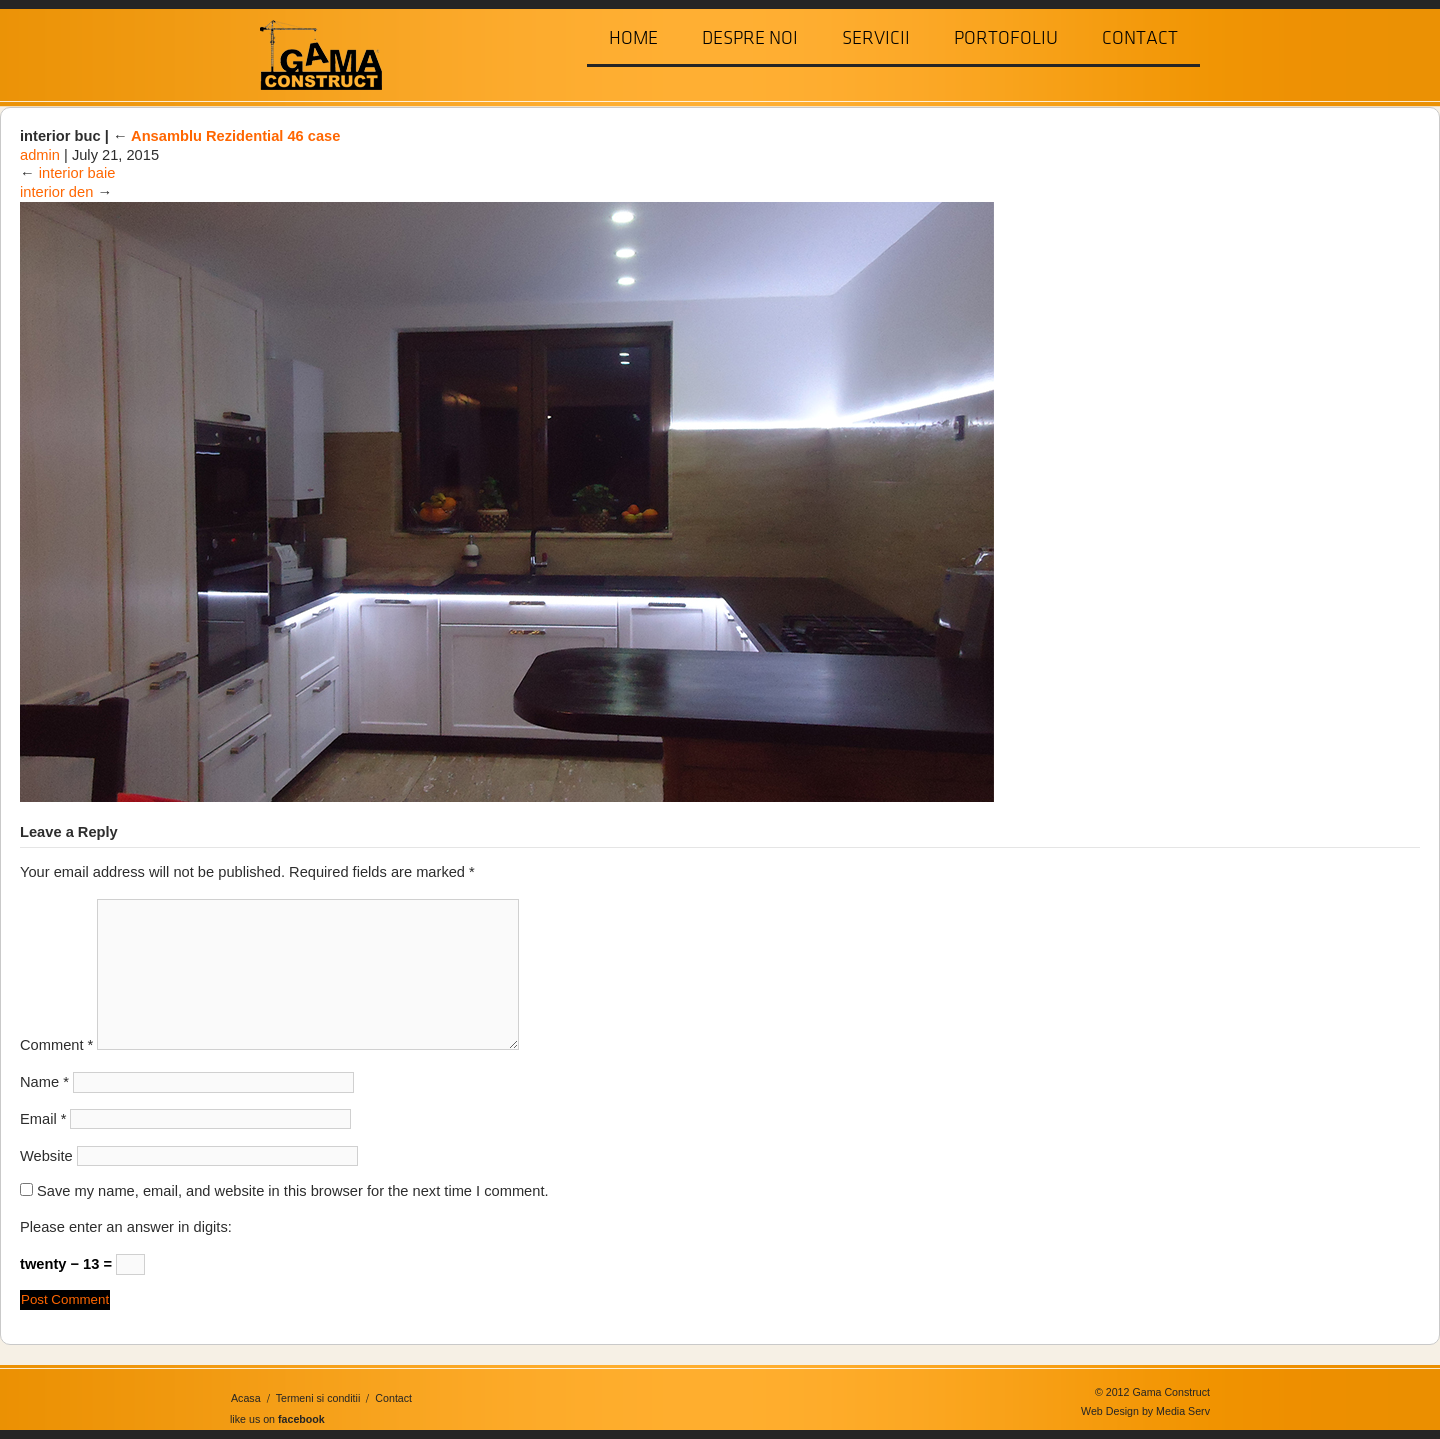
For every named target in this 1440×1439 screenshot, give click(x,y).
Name (44, 1082)
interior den (56, 192)
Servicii (876, 38)
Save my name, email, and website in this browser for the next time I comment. (293, 1191)
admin (40, 155)
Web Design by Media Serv (1145, 1411)
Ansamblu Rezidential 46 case (227, 136)
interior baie (77, 173)
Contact (1140, 38)
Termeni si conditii (318, 1398)
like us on (277, 1419)
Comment (56, 1045)
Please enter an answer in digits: (126, 1227)
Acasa (246, 1398)
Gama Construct (313, 53)
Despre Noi (750, 38)
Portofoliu (1006, 38)
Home (633, 38)
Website (46, 1156)
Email (43, 1119)
